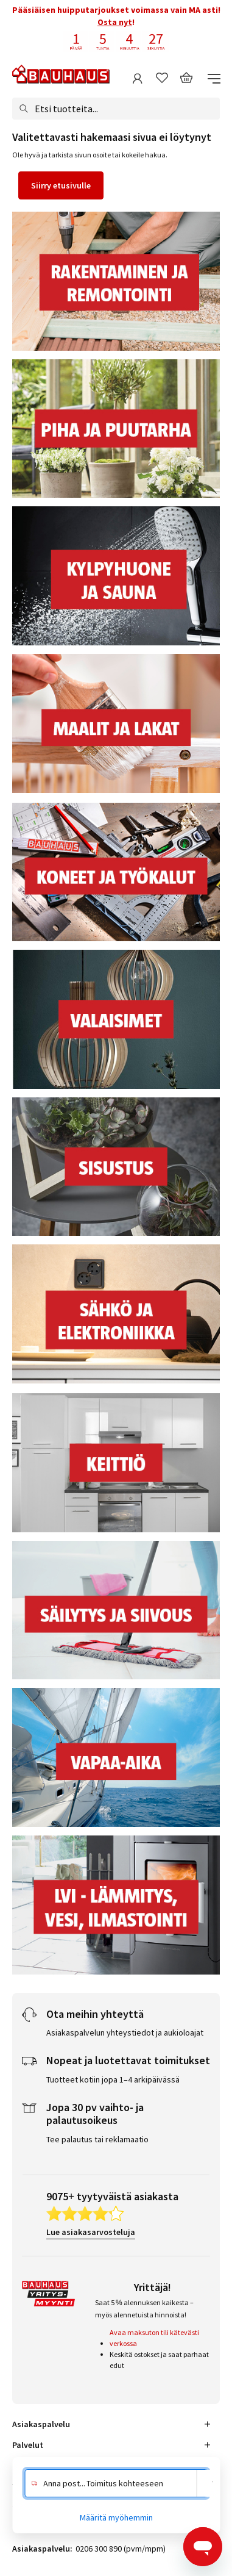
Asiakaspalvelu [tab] (41, 2424)
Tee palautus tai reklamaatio (97, 2139)
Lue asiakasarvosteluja (90, 2231)
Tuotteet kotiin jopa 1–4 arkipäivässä (113, 2079)
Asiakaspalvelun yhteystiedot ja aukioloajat (124, 2032)
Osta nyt (114, 21)
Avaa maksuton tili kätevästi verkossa (154, 2338)
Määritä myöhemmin (116, 2517)
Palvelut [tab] (27, 2444)
